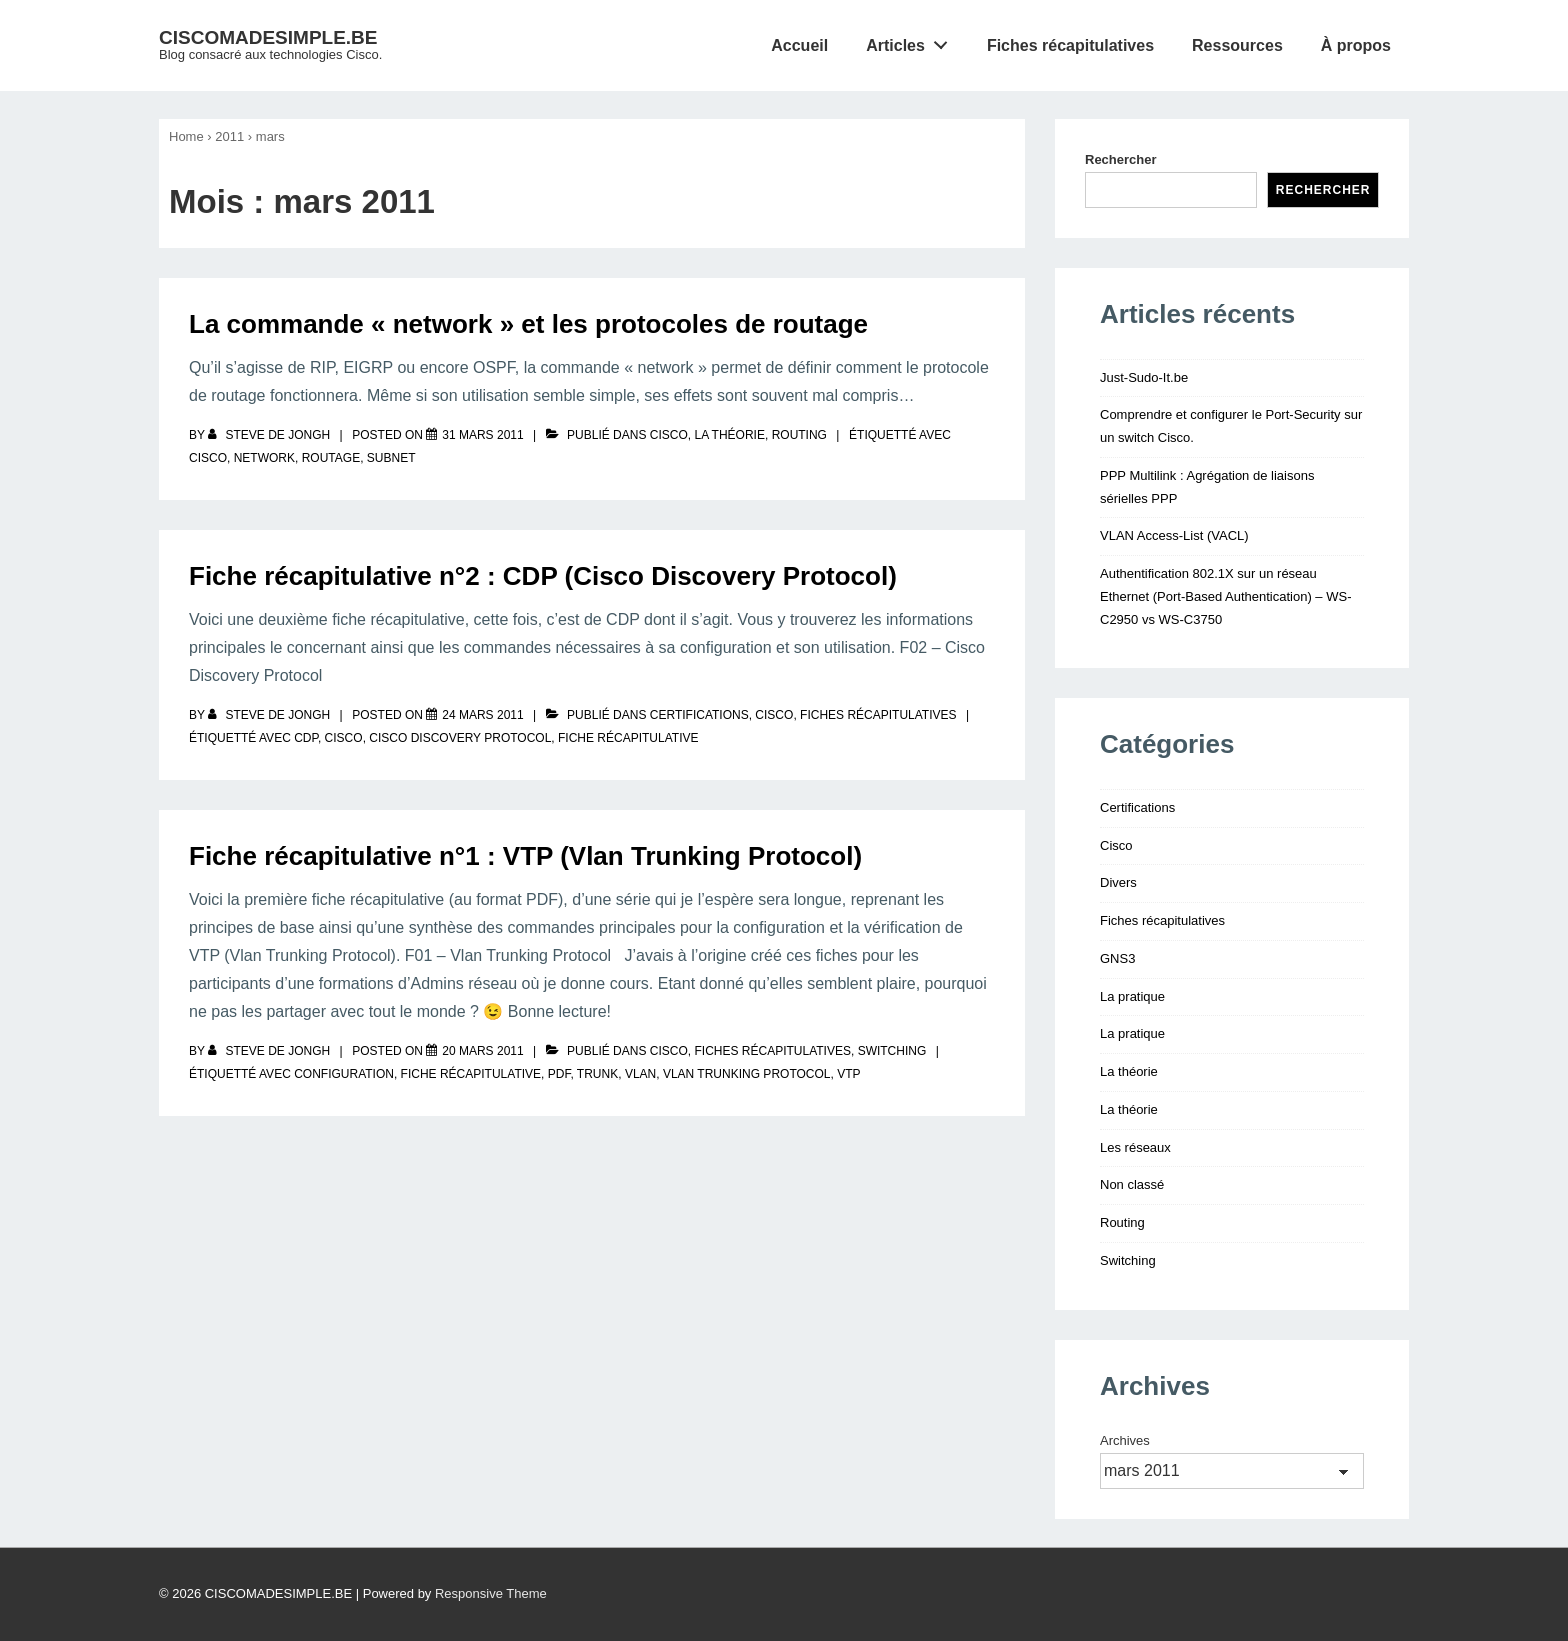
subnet (391, 458)
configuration (344, 1074)
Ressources (1237, 45)
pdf (559, 1074)
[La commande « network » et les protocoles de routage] (482, 435)
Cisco (669, 435)
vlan (640, 1074)
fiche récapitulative (628, 738)
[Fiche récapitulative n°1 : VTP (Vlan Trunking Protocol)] (482, 1051)
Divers (1118, 882)
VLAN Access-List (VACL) (1174, 535)
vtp (848, 1074)
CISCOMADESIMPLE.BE (268, 37)
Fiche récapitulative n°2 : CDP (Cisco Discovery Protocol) (543, 576)
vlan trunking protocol (747, 1074)
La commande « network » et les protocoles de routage (528, 324)
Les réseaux (1135, 1147)
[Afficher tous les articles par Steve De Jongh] (270, 435)
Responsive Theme (491, 1593)
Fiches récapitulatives (1070, 45)
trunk (597, 1074)
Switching (892, 1051)
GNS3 (1117, 958)
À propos (1356, 45)
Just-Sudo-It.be (1144, 377)
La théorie (729, 435)
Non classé (1132, 1184)
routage (331, 458)
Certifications (699, 715)
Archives (1125, 1440)
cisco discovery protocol (460, 738)
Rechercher (1121, 159)
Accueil (799, 45)
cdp (306, 738)
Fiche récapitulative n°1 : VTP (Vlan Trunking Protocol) (525, 856)
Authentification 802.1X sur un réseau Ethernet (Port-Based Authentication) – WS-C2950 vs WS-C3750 (1225, 596)
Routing (799, 435)
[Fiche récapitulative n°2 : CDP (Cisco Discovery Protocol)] (482, 715)
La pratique (1132, 996)
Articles (912, 41)
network (264, 458)
